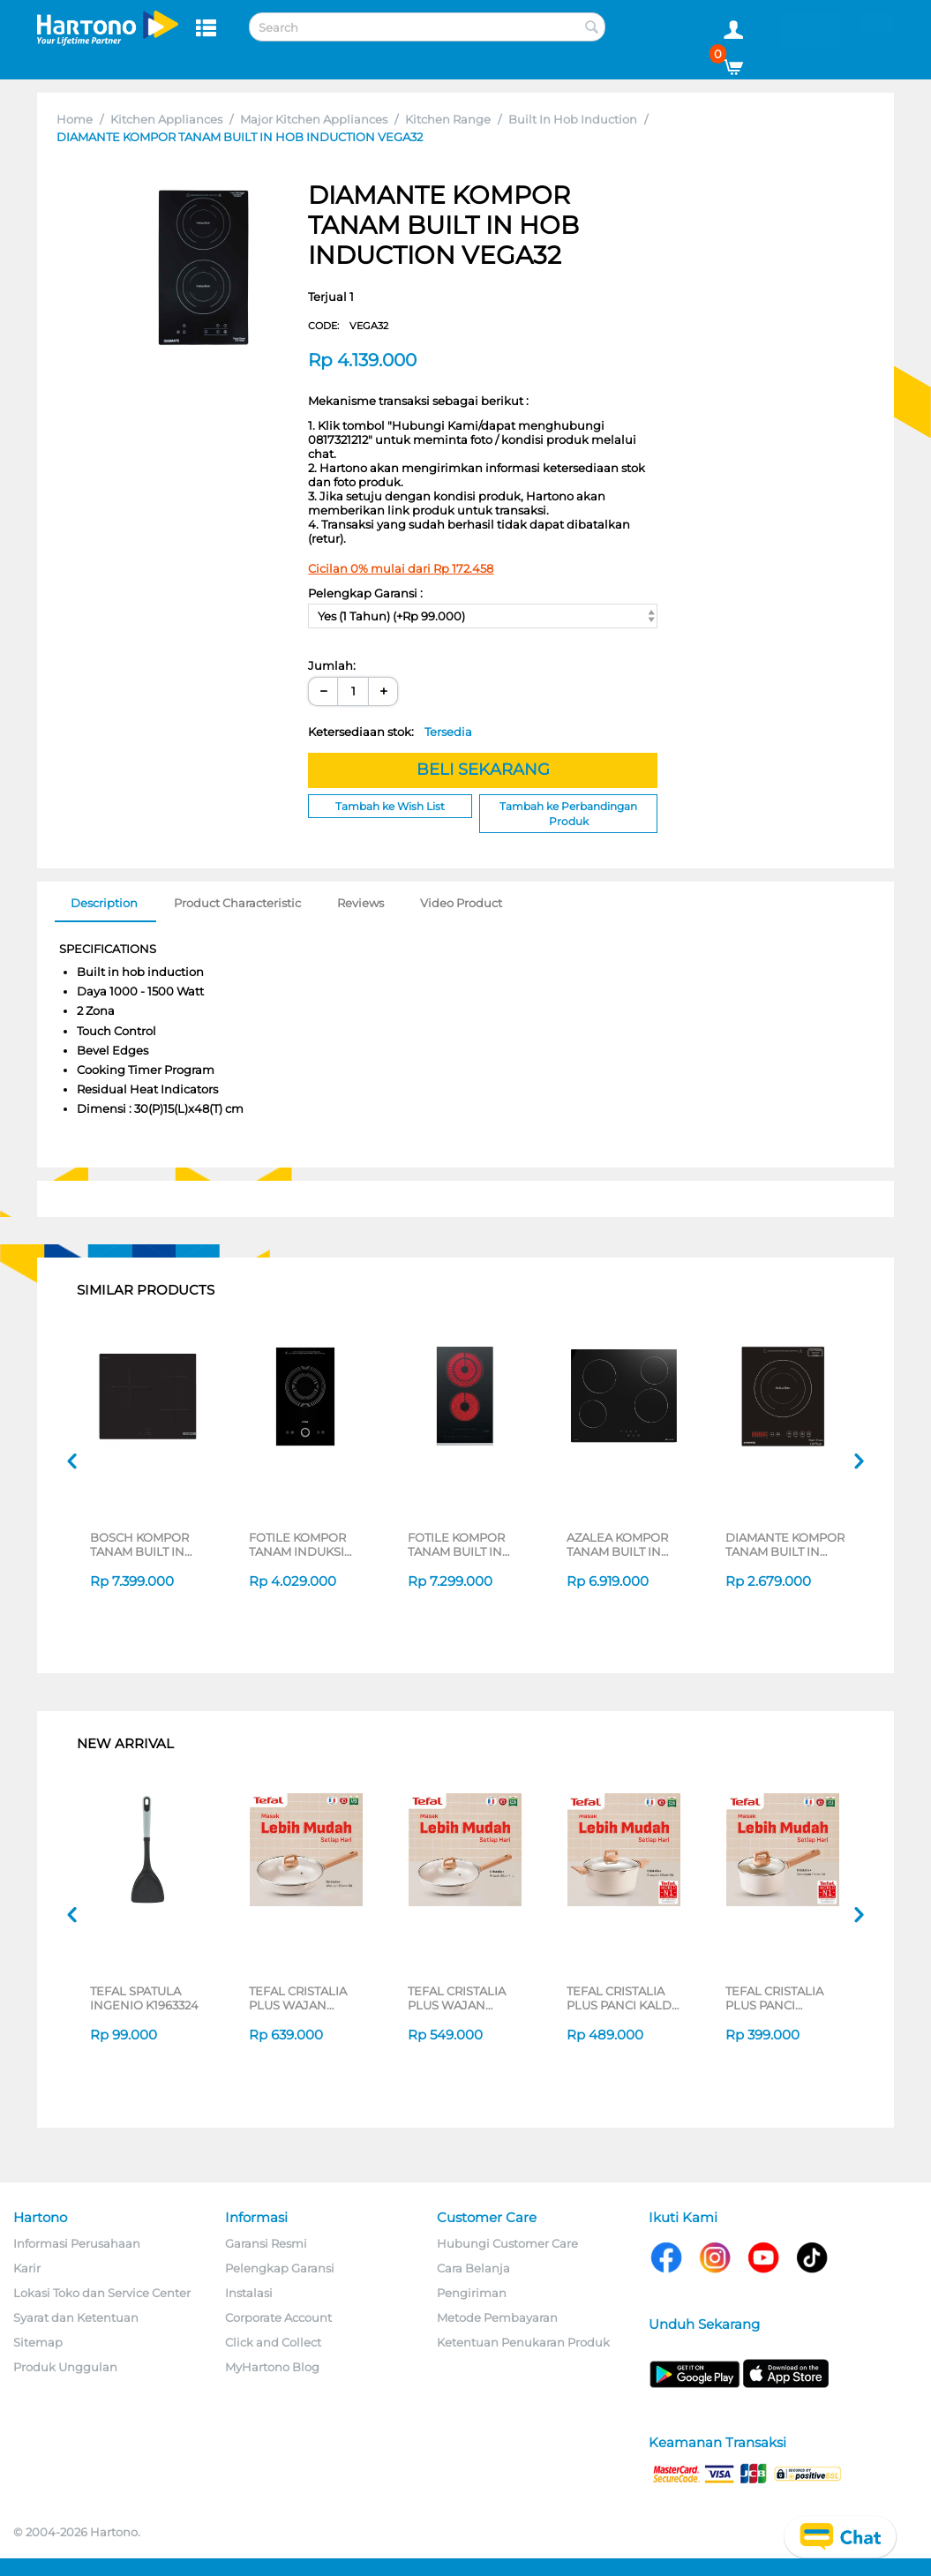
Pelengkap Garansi (279, 2268)
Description (104, 903)
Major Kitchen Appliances (313, 119)
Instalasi (249, 2293)
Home (74, 119)
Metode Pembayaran (497, 2317)
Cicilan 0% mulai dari (400, 568)
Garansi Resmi (266, 2243)
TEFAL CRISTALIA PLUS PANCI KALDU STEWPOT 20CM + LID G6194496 (623, 1998)
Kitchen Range (448, 119)
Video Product (461, 903)
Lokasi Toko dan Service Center (102, 2293)
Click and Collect (273, 2342)
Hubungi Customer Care (507, 2243)
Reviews (360, 903)
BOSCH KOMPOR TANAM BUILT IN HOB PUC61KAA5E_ (145, 1544)
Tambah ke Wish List (390, 806)
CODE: (348, 325)
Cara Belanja (473, 2268)
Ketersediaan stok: (390, 731)
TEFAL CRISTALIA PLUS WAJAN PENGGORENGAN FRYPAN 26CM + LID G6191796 (464, 1998)
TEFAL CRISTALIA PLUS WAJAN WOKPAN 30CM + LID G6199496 (298, 1998)
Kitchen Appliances (166, 119)
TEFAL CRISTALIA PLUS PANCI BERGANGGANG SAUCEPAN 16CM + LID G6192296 (778, 1998)
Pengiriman (472, 2293)
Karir (27, 2268)
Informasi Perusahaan (76, 2243)
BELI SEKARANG (483, 769)
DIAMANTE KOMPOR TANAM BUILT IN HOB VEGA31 (785, 1544)
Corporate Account (278, 2317)
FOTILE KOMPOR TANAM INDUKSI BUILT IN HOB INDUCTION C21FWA (307, 1544)
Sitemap (38, 2342)
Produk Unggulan (65, 2367)
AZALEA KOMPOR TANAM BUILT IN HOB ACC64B (617, 1544)
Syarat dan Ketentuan (76, 2317)
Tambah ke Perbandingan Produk (568, 814)
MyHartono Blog (272, 2367)
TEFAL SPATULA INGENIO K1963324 (144, 1998)
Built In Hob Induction (572, 119)
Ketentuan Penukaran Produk (523, 2342)
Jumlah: (332, 665)
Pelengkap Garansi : (365, 593)
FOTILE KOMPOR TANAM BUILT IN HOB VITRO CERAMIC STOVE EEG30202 (456, 1544)
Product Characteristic (237, 903)
